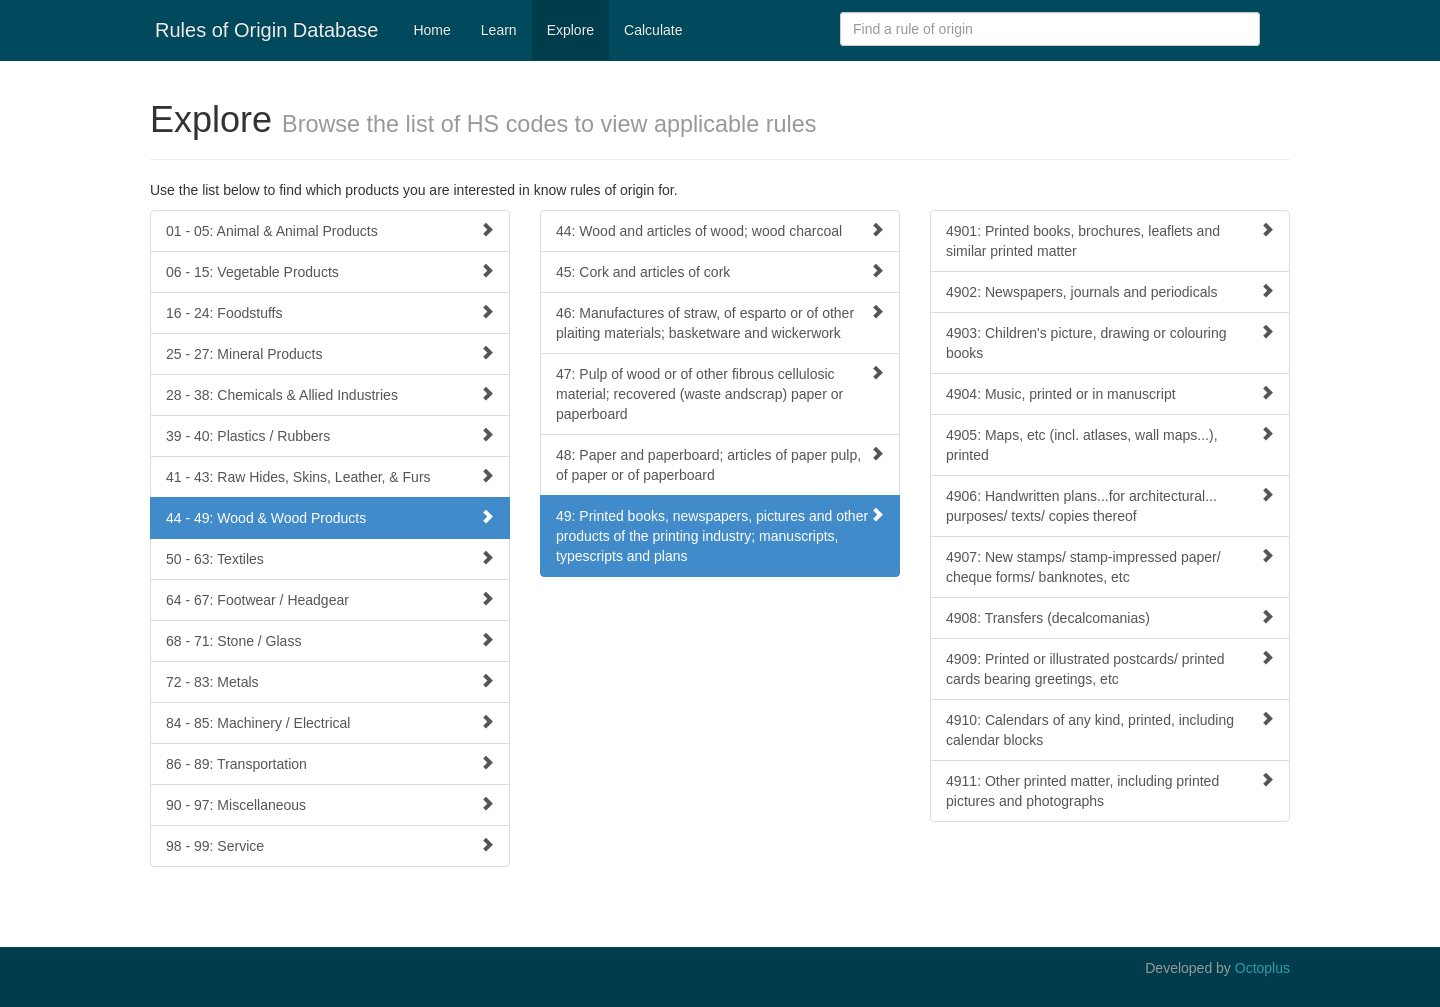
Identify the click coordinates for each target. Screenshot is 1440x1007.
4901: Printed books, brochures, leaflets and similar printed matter (1110, 240)
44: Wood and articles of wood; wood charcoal (720, 230)
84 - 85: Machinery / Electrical (330, 722)
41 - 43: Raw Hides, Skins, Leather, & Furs (330, 476)
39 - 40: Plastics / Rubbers (330, 435)
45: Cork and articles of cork (720, 271)
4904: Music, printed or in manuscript (1110, 393)
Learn (499, 30)
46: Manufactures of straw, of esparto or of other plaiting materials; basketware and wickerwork (720, 322)
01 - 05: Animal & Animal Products (330, 230)
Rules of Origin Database (266, 30)
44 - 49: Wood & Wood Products (330, 517)
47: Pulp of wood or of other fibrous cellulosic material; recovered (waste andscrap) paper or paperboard (720, 393)
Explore (570, 30)
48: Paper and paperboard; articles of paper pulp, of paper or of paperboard (720, 464)
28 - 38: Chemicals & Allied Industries (330, 394)
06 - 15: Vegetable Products (330, 271)
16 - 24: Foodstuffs (330, 312)
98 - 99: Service (330, 845)
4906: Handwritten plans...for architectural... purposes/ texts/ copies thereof (1110, 505)
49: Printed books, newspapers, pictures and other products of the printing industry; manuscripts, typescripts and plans (720, 535)
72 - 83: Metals (330, 681)
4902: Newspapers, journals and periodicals (1110, 291)
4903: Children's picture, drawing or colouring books (1110, 342)
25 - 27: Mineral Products (330, 353)
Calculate (653, 30)
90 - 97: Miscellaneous (330, 804)
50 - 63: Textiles (330, 558)
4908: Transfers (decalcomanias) (1110, 617)
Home (431, 30)
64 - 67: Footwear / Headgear (330, 599)
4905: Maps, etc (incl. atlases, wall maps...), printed (1110, 444)
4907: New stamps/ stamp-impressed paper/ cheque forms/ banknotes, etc (1110, 566)
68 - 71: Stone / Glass (330, 640)
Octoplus (1262, 968)
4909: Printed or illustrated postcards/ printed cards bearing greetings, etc (1110, 668)
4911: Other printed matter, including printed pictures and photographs (1110, 790)
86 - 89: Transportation (330, 763)
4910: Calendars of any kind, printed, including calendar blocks (1110, 729)
